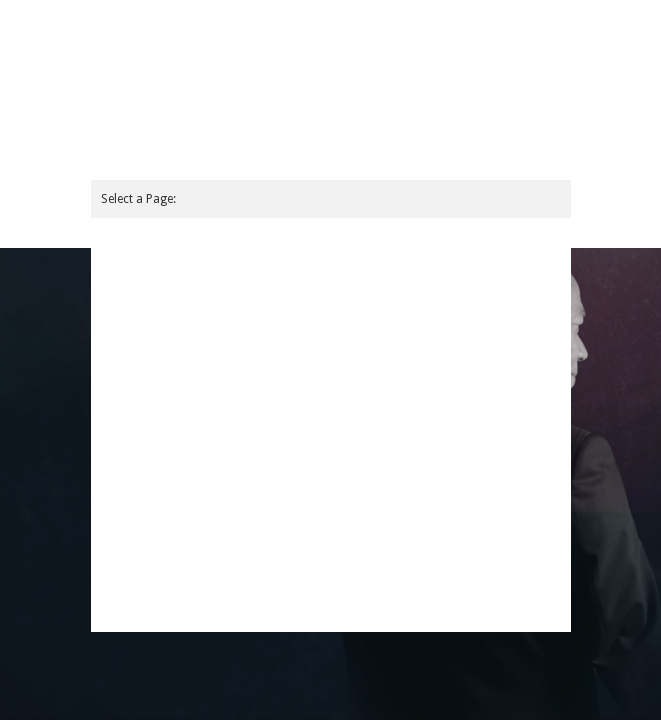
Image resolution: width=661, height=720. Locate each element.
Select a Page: (138, 199)
